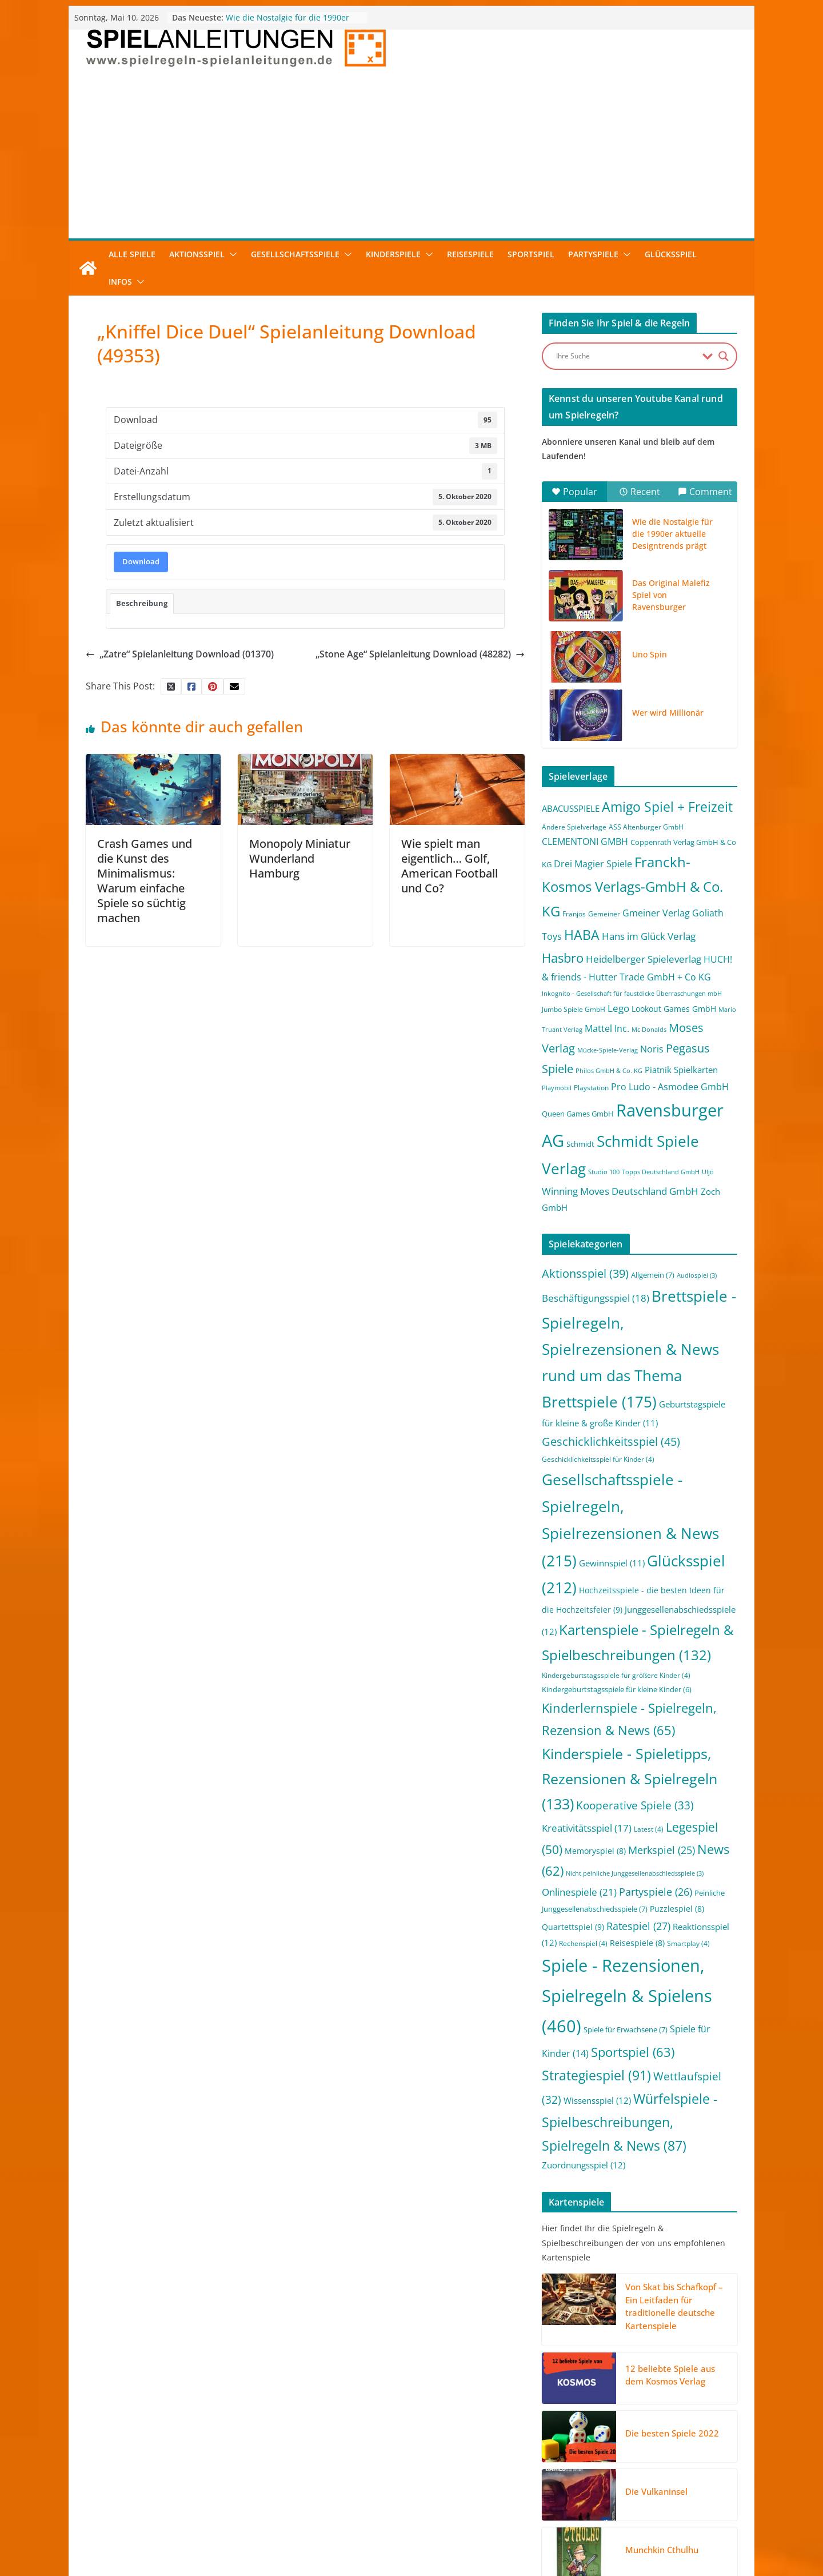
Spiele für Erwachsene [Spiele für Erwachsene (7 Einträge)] (626, 2029)
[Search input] (626, 356)
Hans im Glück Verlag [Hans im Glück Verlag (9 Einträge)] (649, 936)
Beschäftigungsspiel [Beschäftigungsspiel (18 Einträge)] (595, 1298)
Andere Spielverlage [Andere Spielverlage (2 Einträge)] (574, 827)
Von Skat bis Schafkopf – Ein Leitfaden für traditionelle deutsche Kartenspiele (674, 2306)
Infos (120, 281)
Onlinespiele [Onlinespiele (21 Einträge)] (579, 1892)
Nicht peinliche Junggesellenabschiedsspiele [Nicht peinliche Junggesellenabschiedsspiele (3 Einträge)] (635, 1873)
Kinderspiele (393, 254)
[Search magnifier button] (724, 356)
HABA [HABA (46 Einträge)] (582, 935)
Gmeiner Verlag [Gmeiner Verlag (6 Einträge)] (656, 913)
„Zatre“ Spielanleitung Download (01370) (180, 654)
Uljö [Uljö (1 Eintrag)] (708, 1172)
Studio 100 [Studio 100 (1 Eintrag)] (604, 1172)
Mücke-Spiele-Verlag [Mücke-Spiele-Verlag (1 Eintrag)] (607, 1050)
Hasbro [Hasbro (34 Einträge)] (563, 958)
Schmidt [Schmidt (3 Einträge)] (580, 1144)
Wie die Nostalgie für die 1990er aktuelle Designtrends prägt (287, 23)
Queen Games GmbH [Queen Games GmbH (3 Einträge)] (578, 1113)
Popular (574, 491)
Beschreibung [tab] (141, 603)
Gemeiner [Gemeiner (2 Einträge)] (604, 914)
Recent (639, 491)
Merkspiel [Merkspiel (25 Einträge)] (661, 1850)
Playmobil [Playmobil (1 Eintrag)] (557, 1088)
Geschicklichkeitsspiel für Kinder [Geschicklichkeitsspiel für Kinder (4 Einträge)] (598, 1459)
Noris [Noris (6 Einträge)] (652, 1049)
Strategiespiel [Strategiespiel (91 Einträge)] (596, 2075)
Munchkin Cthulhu (661, 2549)
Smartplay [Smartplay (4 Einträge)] (688, 1943)
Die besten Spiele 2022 (672, 2433)
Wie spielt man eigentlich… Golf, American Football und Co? (449, 866)
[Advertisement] (411, 153)
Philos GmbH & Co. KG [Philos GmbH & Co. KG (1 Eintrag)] (609, 1071)
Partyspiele (593, 254)
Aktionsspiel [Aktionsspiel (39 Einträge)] (585, 1273)
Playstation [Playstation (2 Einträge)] (591, 1087)
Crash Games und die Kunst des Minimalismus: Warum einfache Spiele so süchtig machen (144, 881)
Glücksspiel (671, 254)
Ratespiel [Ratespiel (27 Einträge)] (638, 1926)
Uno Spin (649, 654)
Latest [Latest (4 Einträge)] (649, 1829)
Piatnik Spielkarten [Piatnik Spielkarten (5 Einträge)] (681, 1069)
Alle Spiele (132, 254)
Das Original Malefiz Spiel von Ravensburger (671, 594)
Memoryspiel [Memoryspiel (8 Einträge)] (595, 1850)
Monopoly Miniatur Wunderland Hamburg (299, 858)
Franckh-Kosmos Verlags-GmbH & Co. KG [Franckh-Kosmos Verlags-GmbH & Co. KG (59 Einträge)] (632, 886)
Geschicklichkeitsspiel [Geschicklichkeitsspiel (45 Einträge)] (611, 1441)
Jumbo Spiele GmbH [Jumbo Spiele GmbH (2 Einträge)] (573, 1009)
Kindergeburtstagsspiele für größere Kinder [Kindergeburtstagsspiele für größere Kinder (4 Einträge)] (616, 1675)
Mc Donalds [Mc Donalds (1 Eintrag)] (649, 1030)
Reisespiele (470, 254)
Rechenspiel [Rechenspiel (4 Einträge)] (583, 1943)
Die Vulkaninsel (656, 2491)
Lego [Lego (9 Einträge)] (618, 1008)
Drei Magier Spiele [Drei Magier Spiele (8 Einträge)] (593, 863)
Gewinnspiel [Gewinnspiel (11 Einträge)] (612, 1563)
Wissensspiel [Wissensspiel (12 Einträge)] (597, 2100)
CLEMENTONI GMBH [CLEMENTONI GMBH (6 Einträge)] (585, 841)
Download (140, 561)
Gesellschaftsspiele (295, 254)
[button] (231, 254)
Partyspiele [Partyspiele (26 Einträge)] (655, 1892)
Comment (705, 491)
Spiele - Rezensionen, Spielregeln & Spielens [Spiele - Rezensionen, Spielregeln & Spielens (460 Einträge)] (627, 1995)
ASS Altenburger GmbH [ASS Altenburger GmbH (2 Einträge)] (646, 827)
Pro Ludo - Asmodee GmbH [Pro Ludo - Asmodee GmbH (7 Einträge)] (670, 1086)
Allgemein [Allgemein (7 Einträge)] (652, 1275)
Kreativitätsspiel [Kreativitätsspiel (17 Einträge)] (587, 1828)
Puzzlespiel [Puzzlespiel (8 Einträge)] (677, 1908)
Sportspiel (531, 254)
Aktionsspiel (197, 254)
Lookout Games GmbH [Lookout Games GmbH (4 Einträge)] (674, 1008)
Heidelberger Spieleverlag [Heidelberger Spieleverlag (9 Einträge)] (643, 959)
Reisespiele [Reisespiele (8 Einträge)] (637, 1942)
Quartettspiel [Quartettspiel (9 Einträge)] (573, 1926)
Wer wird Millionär (668, 712)
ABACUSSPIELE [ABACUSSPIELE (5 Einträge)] (571, 808)
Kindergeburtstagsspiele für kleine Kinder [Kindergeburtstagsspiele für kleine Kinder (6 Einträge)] (617, 1689)
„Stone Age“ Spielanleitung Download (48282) (420, 654)
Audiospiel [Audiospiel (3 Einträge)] (697, 1275)
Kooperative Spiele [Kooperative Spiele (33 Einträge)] (635, 1805)
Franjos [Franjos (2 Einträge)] (574, 914)
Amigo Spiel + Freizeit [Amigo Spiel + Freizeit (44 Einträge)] (667, 807)
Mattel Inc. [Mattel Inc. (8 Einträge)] (607, 1028)
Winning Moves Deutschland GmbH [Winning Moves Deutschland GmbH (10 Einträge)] (620, 1191)
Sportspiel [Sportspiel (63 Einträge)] (632, 2052)
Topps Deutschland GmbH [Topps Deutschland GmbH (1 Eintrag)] (661, 1172)
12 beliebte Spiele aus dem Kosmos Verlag (670, 2375)
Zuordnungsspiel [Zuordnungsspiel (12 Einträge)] (583, 2165)
